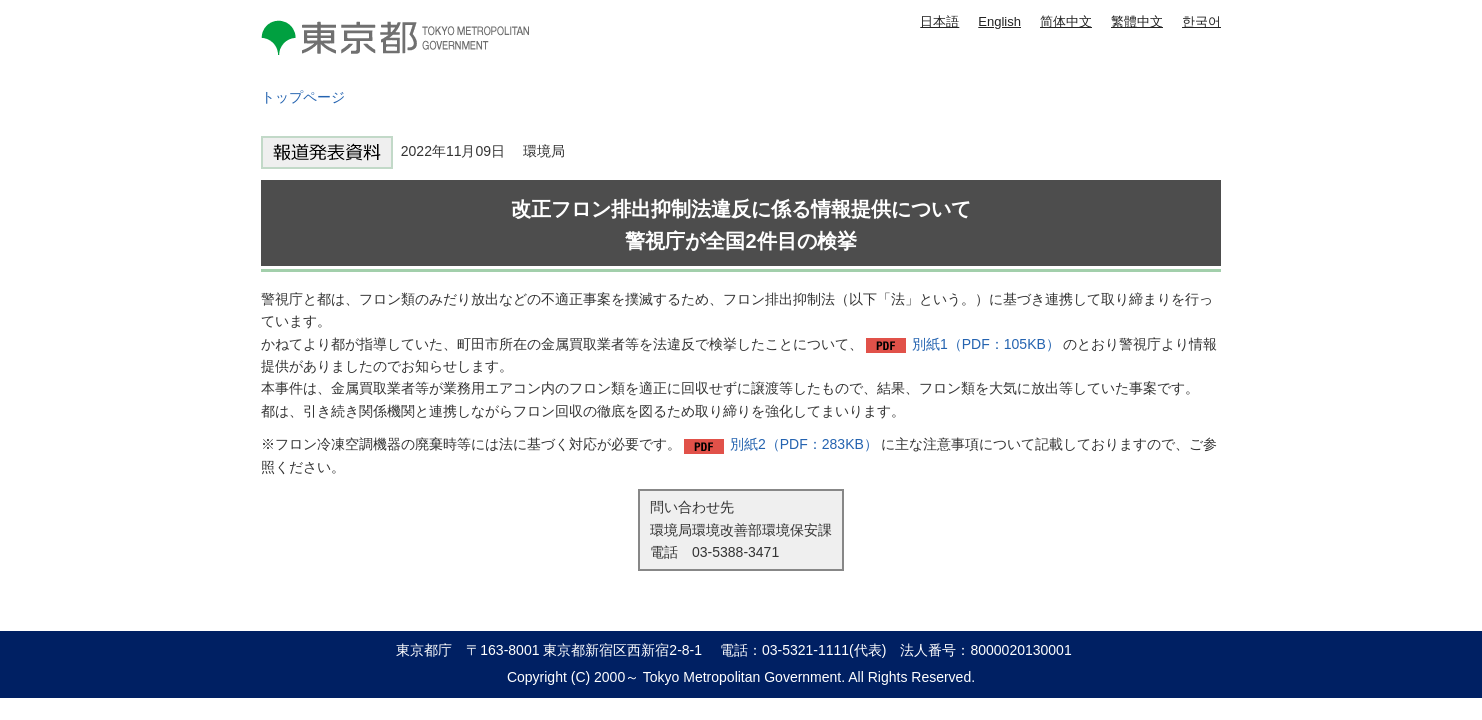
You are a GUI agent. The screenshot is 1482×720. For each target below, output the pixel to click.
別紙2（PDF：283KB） (804, 444)
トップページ (303, 97)
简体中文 (1066, 21)
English (999, 21)
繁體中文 (1137, 21)
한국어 (1201, 21)
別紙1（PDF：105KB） (986, 344)
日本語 (939, 21)
